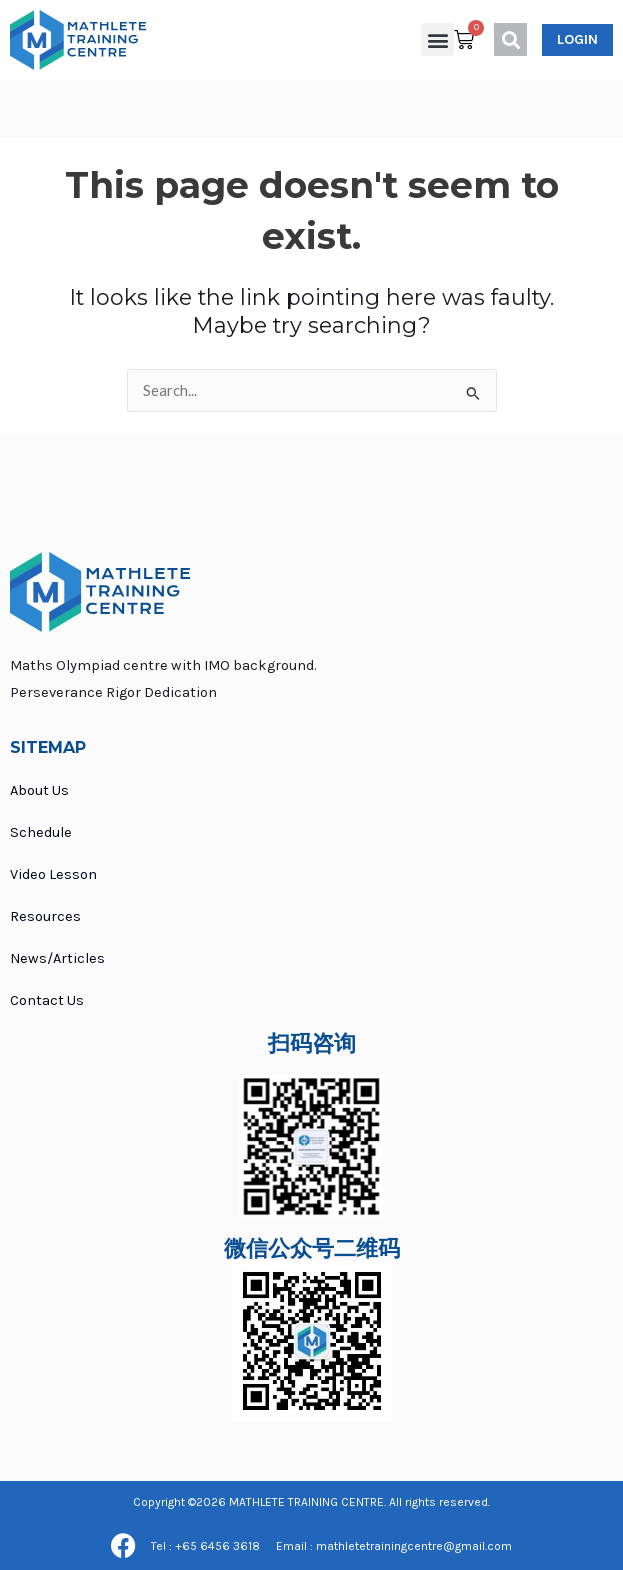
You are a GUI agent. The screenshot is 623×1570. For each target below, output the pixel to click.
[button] (437, 39)
